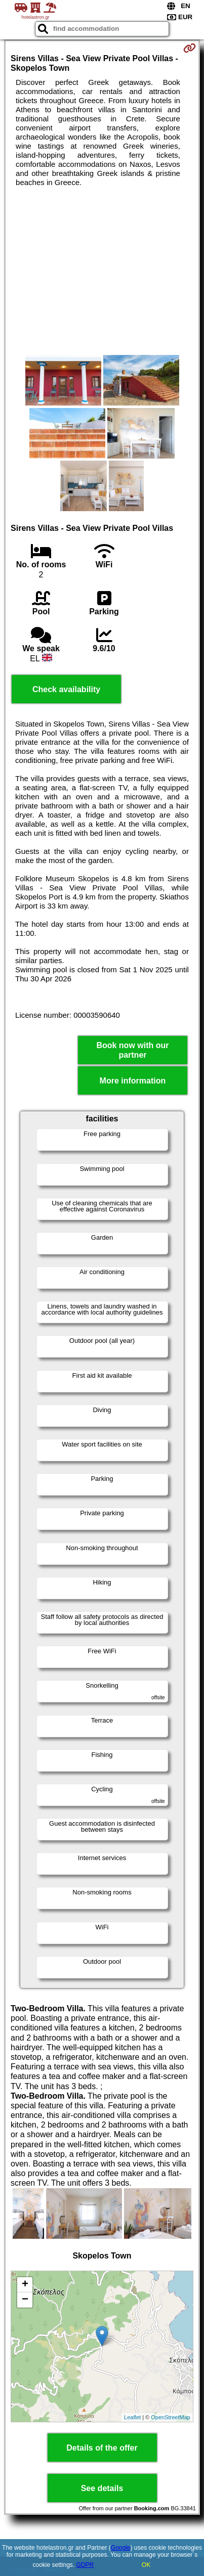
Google (121, 2547)
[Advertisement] (102, 271)
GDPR (85, 2564)
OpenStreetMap (170, 2417)
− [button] (25, 2300)
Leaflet (132, 2417)
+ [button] (25, 2284)
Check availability (66, 689)
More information (133, 1080)
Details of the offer (101, 2448)
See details (102, 2488)
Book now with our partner (132, 1050)
